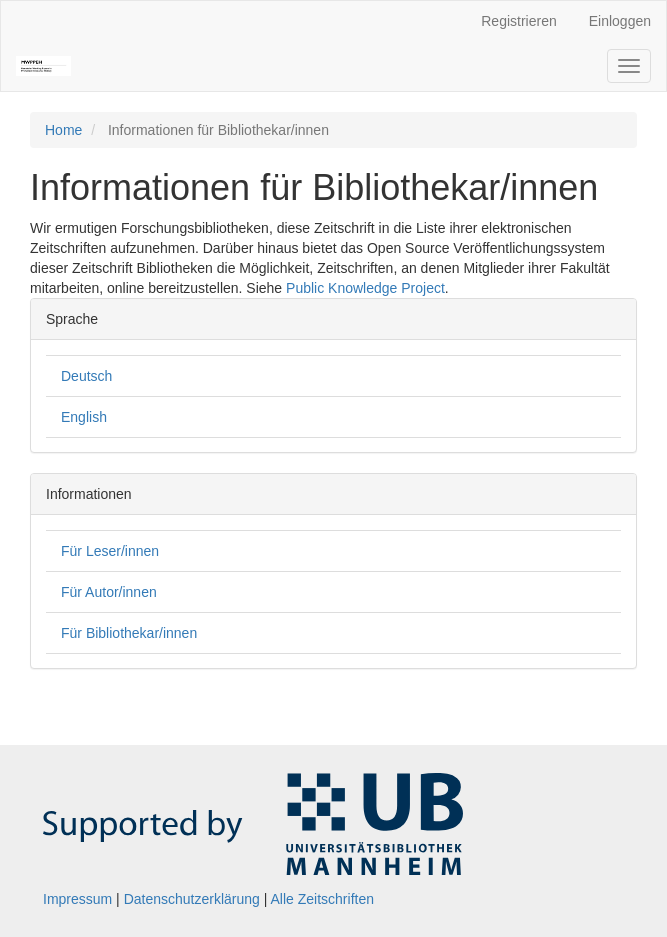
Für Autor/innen (109, 592)
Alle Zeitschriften (322, 899)
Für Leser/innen (110, 551)
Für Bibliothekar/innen (129, 633)
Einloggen (620, 21)
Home (63, 130)
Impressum (77, 899)
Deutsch (86, 376)
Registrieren (518, 21)
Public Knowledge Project (365, 288)
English (84, 417)
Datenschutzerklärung (192, 899)
